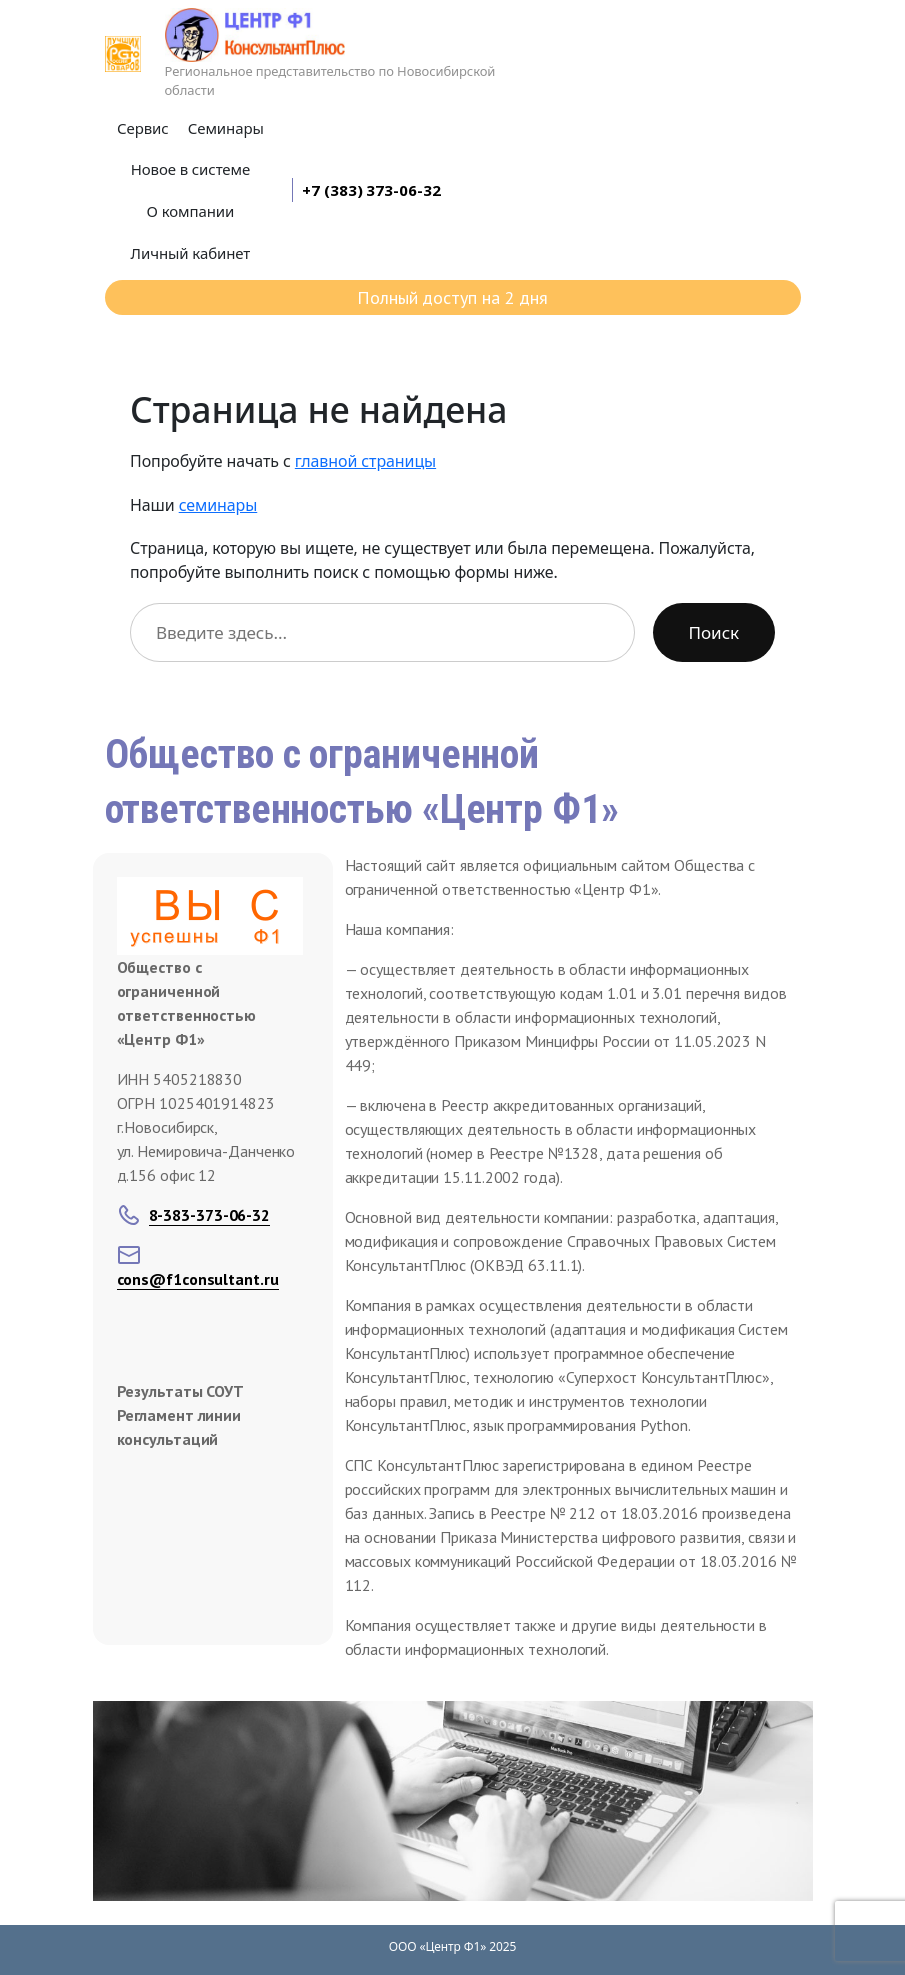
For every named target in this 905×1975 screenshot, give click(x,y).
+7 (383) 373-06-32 (371, 190)
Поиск (714, 632)
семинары (218, 505)
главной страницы (365, 461)
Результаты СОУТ (181, 1391)
